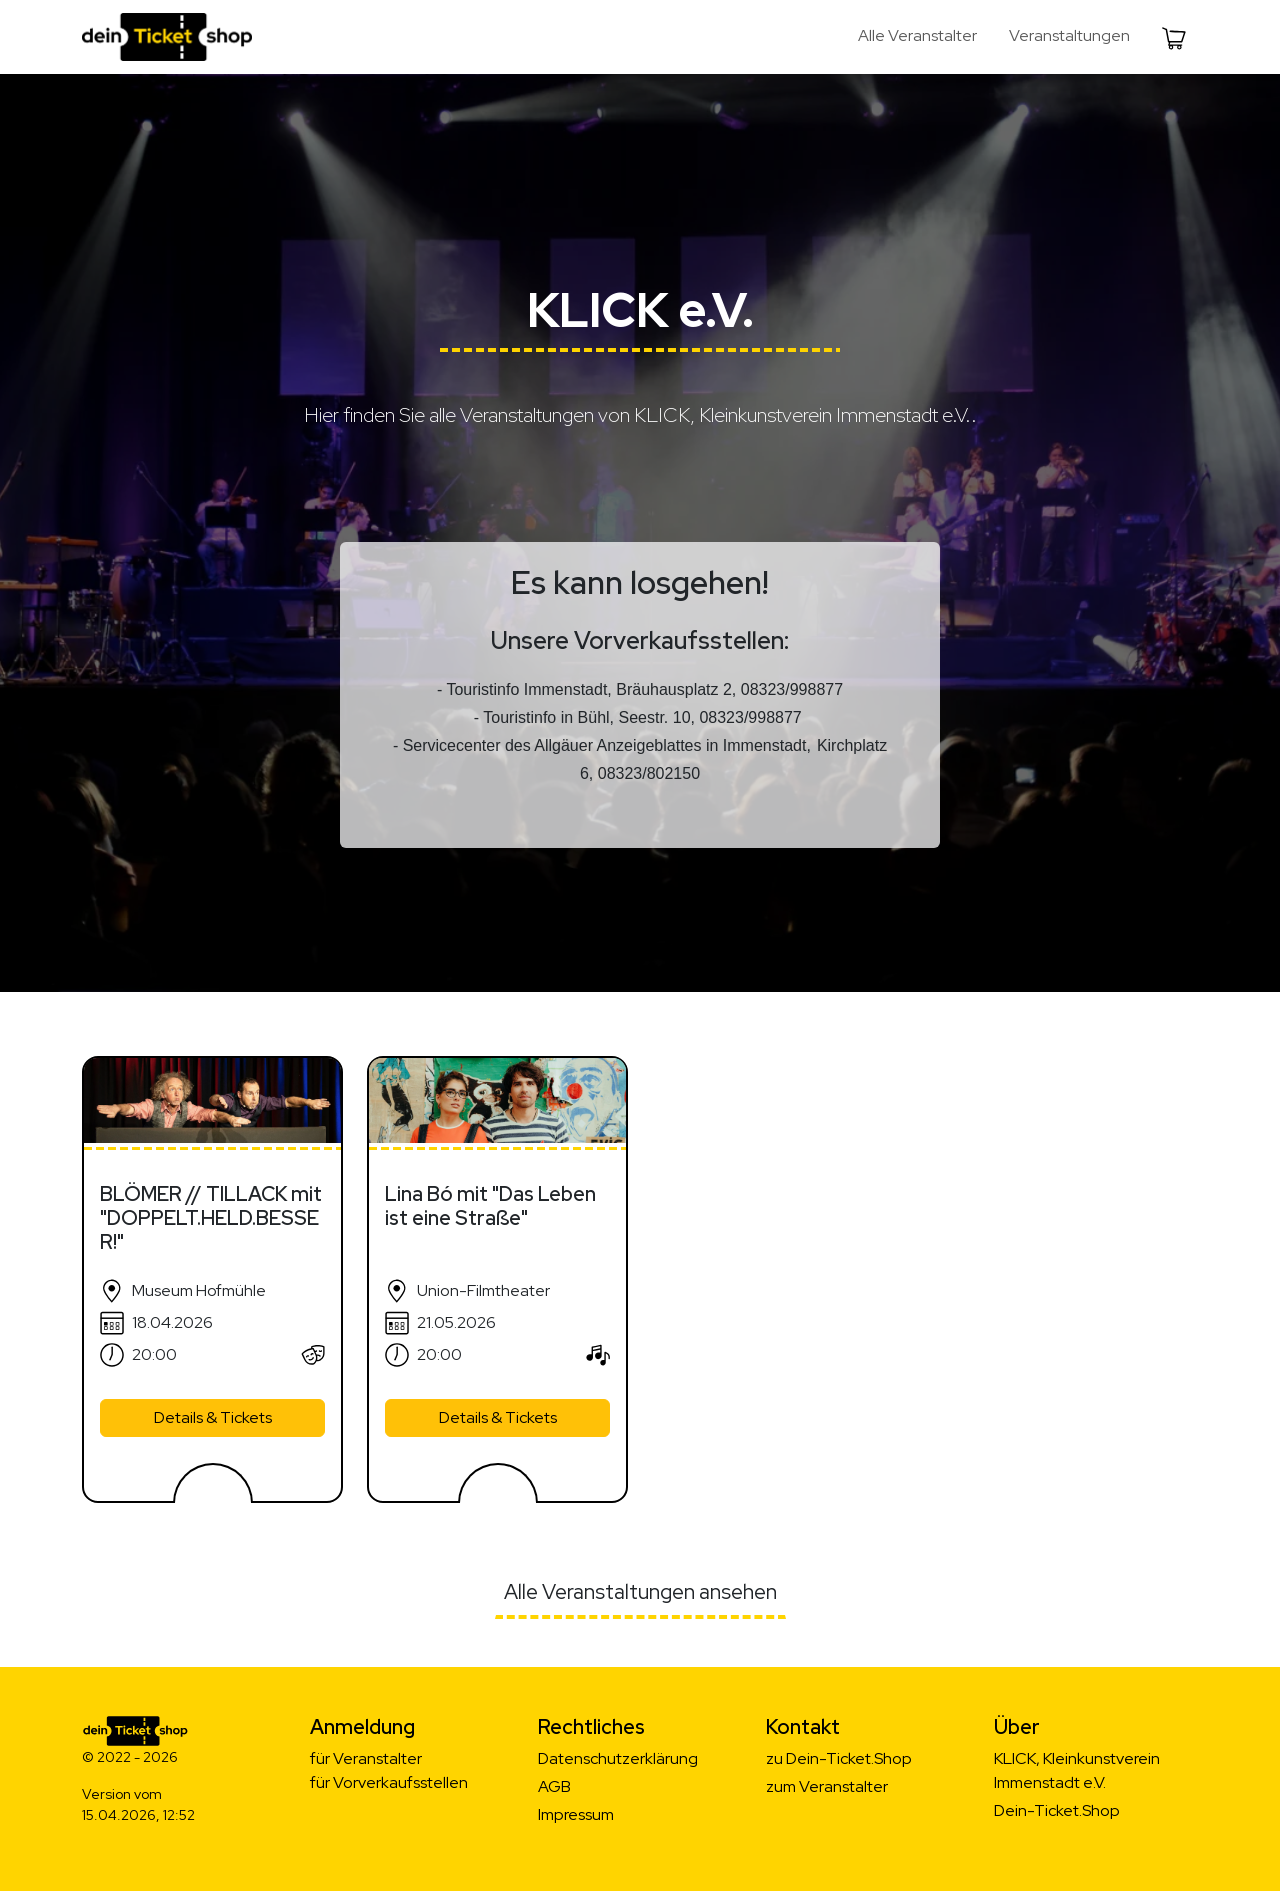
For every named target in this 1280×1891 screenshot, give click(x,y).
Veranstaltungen (1069, 35)
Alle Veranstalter (917, 35)
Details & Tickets (213, 1417)
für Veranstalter (366, 1758)
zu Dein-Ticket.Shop (839, 1758)
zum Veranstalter (827, 1786)
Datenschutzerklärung (618, 1758)
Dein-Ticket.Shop (1057, 1810)
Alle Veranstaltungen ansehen (640, 1591)
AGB (554, 1786)
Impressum (576, 1814)
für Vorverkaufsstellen (389, 1782)
